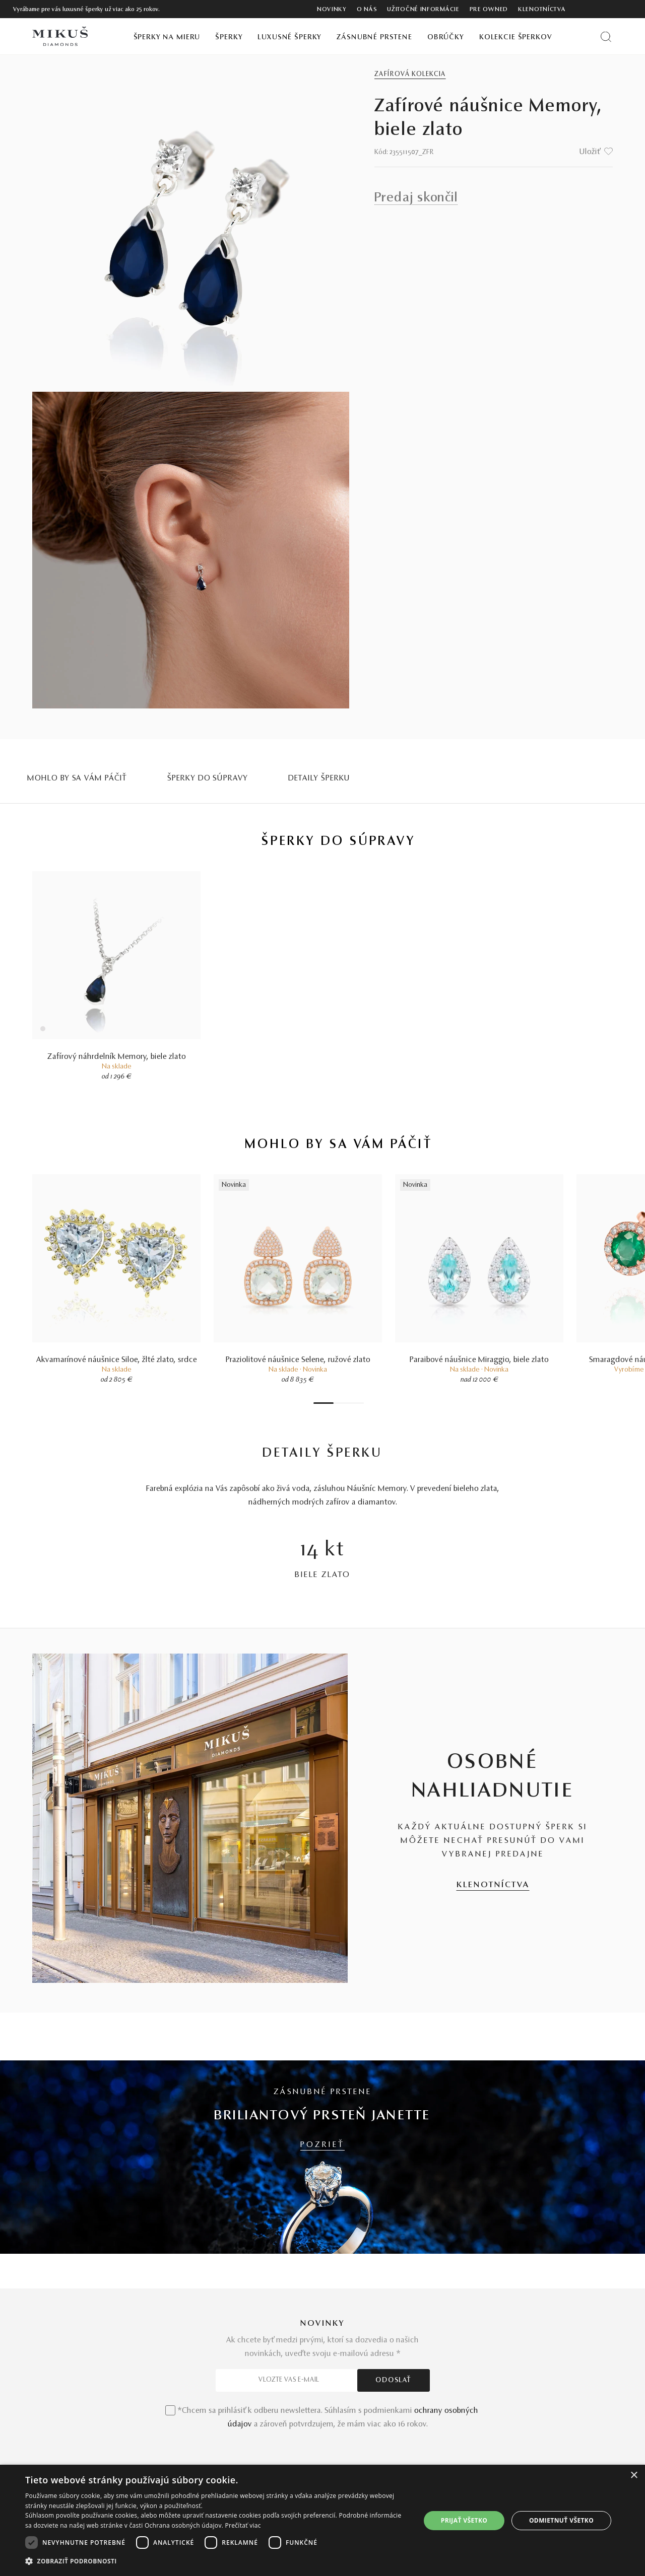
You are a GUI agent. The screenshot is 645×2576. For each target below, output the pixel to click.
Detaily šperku (319, 778)
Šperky (228, 37)
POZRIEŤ (322, 2145)
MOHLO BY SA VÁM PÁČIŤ (77, 778)
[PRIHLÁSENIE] (608, 9)
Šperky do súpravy (207, 778)
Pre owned (489, 10)
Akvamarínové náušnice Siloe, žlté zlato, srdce (116, 1360)
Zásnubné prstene (374, 37)
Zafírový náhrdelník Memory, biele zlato (116, 1057)
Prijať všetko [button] (464, 2520)
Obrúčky (445, 37)
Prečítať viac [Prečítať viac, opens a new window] (243, 2525)
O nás (367, 10)
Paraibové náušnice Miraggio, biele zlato (479, 1360)
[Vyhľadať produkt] (606, 36)
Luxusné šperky (289, 37)
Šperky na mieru (167, 37)
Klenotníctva (541, 10)
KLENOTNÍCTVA (493, 1885)
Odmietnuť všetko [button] (561, 2520)
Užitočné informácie (423, 10)
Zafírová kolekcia (410, 74)
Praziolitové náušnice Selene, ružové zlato (298, 1360)
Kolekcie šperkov (515, 37)
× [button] (633, 2475)
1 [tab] (323, 1403)
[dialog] (322, 2520)
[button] (217, 2561)
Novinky (332, 10)
